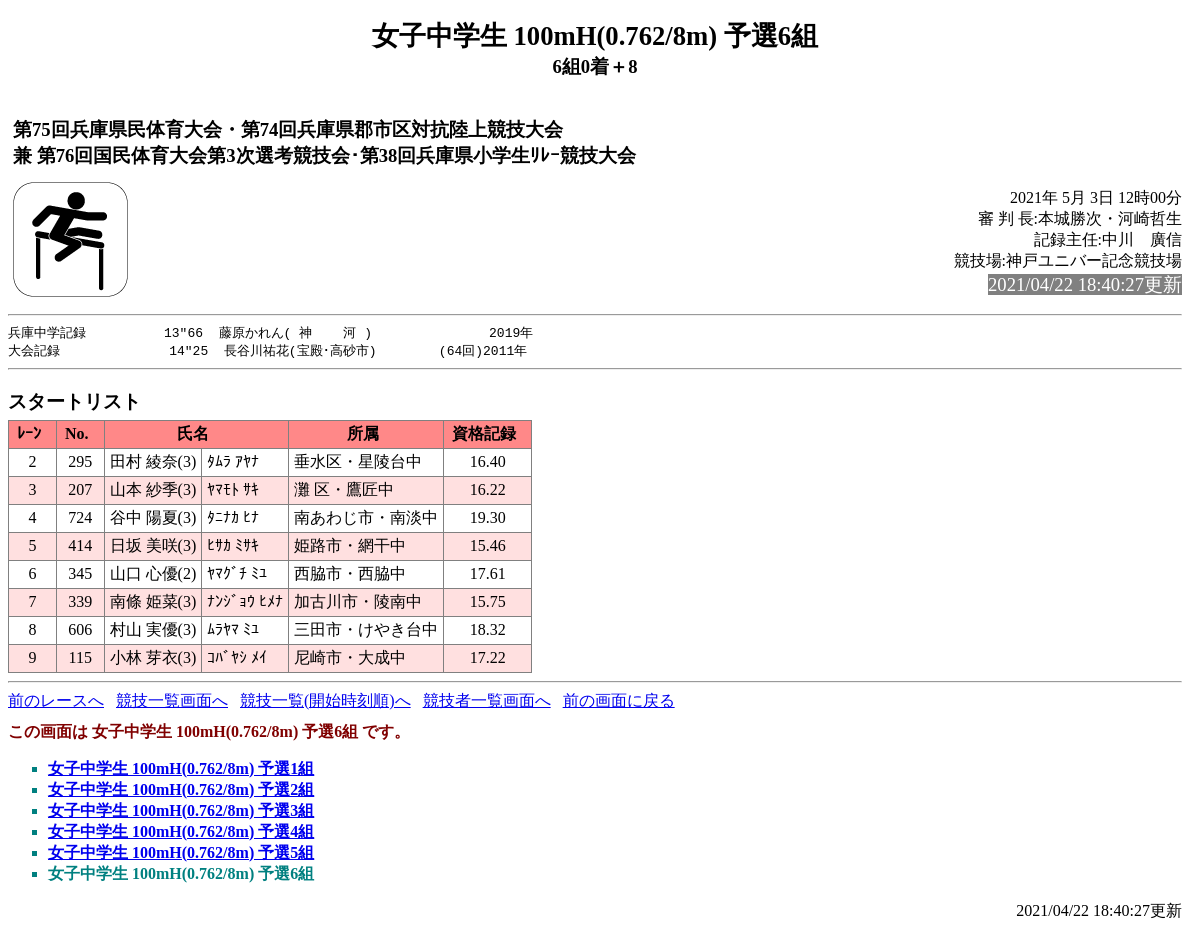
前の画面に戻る (619, 702)
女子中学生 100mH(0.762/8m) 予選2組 (181, 791)
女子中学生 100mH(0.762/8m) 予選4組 (181, 833)
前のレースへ (56, 702)
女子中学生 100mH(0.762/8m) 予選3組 (181, 812)
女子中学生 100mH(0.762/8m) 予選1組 (181, 770)
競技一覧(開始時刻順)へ (325, 702)
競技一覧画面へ (172, 702)
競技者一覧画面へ (487, 702)
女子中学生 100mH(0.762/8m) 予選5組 (181, 854)
